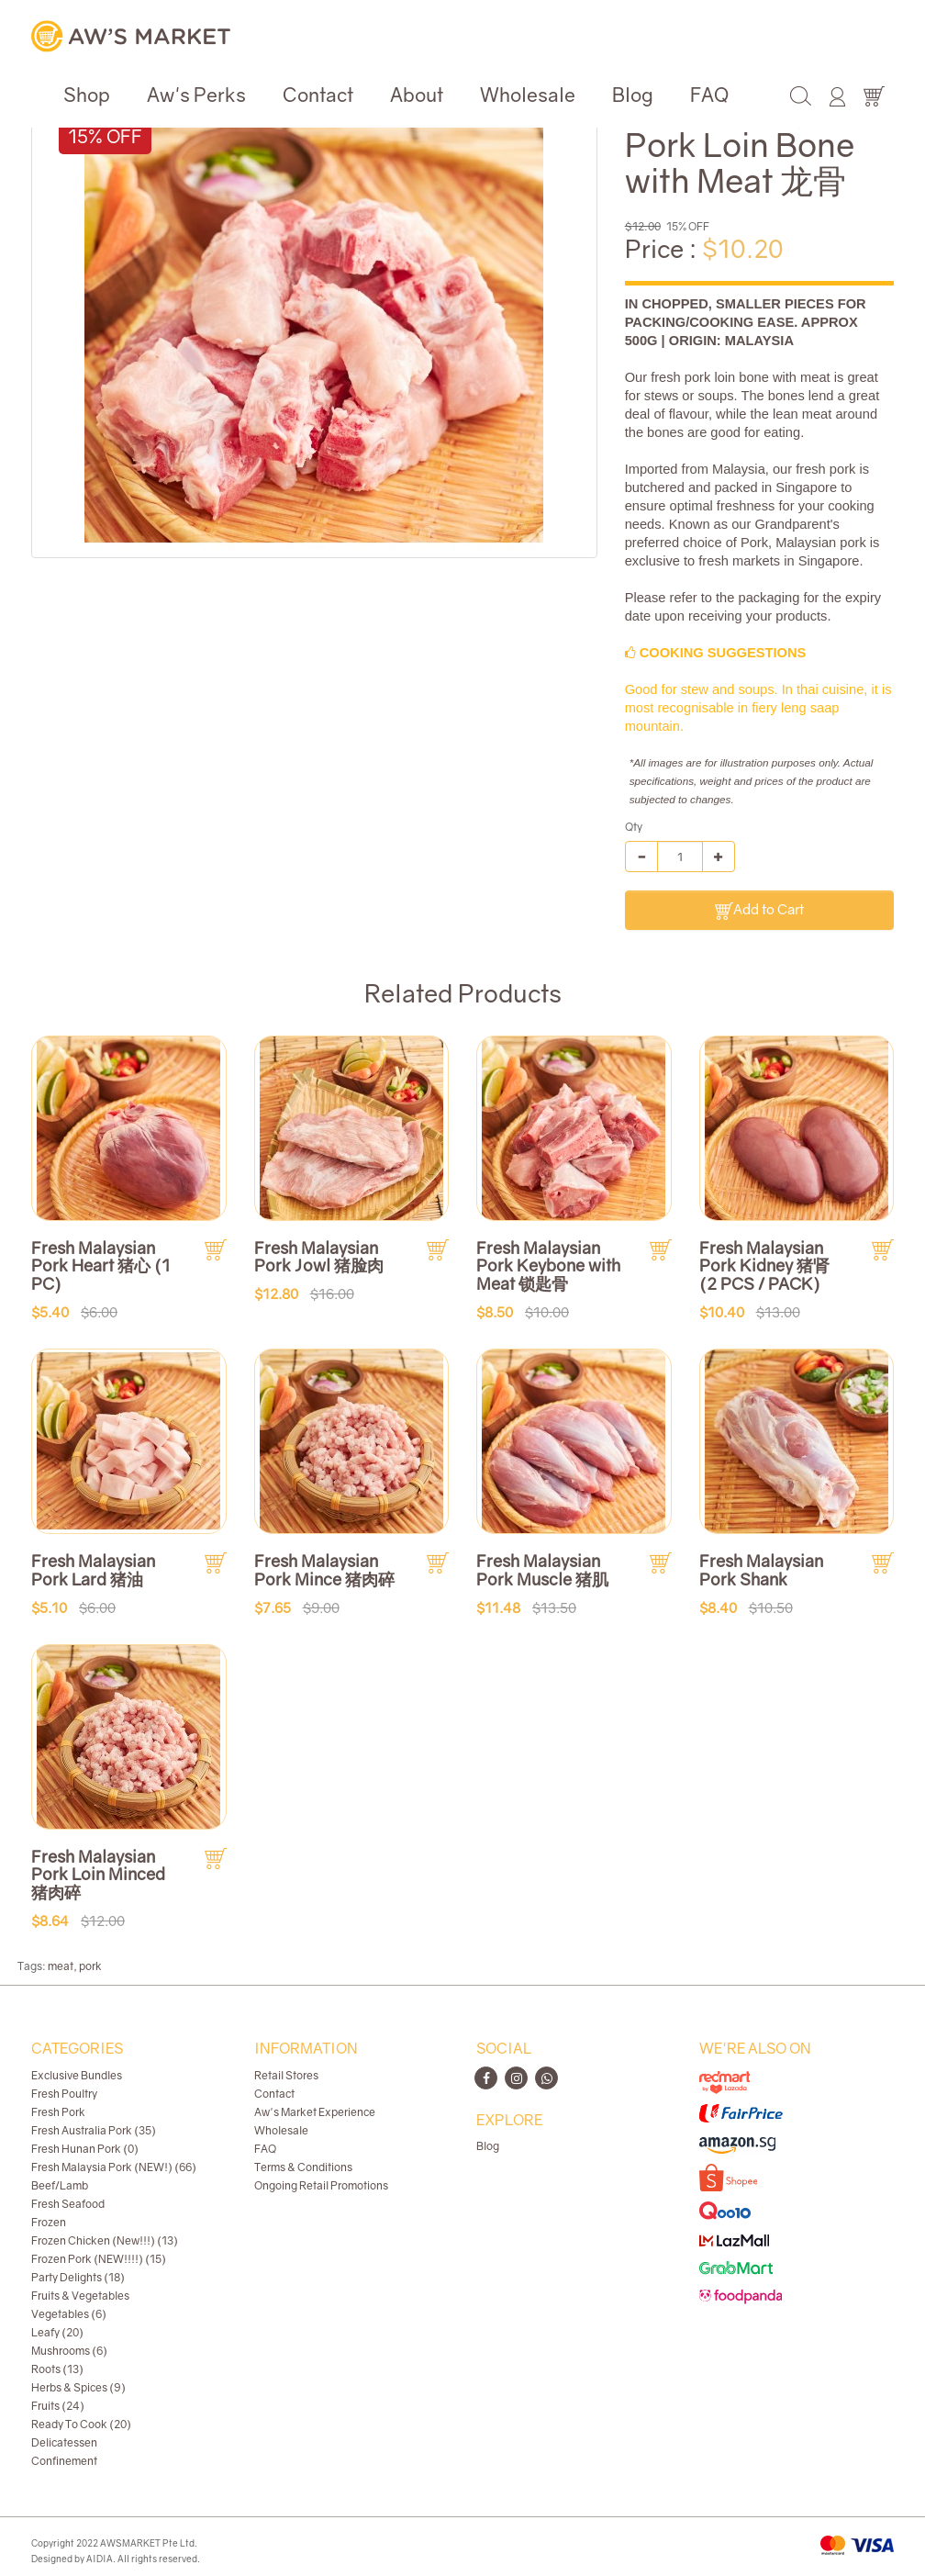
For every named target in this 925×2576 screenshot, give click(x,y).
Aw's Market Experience (314, 2112)
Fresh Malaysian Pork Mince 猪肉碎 (324, 1570)
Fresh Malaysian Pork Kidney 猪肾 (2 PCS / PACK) (764, 1266)
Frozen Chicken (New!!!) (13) (104, 2240)
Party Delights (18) (78, 2277)
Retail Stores (286, 2075)
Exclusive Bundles (76, 2075)
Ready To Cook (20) (81, 2424)
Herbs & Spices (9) (78, 2387)
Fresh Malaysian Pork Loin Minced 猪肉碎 (98, 1874)
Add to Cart (759, 910)
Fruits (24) (57, 2406)
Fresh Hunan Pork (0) (85, 2149)
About (416, 94)
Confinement (64, 2461)
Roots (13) (57, 2369)
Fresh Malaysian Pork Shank (761, 1570)
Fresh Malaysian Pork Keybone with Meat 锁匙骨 (548, 1266)
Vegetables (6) (68, 2314)
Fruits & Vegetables (80, 2295)
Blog (632, 94)
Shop (86, 94)
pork (90, 1966)
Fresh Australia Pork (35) (93, 2130)
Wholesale (527, 94)
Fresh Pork (58, 2112)
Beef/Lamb (59, 2185)
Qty (633, 827)
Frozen (48, 2222)
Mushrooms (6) (69, 2351)
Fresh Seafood (68, 2204)
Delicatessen (64, 2442)
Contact (318, 94)
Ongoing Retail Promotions (321, 2185)
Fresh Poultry (64, 2093)
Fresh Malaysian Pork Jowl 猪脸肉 (319, 1257)
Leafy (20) (57, 2332)
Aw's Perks (196, 94)
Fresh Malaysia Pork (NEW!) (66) (113, 2167)
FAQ (709, 94)
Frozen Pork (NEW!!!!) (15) (98, 2259)
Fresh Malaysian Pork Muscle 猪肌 (542, 1570)
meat (60, 1966)
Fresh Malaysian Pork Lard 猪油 (93, 1570)
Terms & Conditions (303, 2167)
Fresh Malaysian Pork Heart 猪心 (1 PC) (100, 1266)
